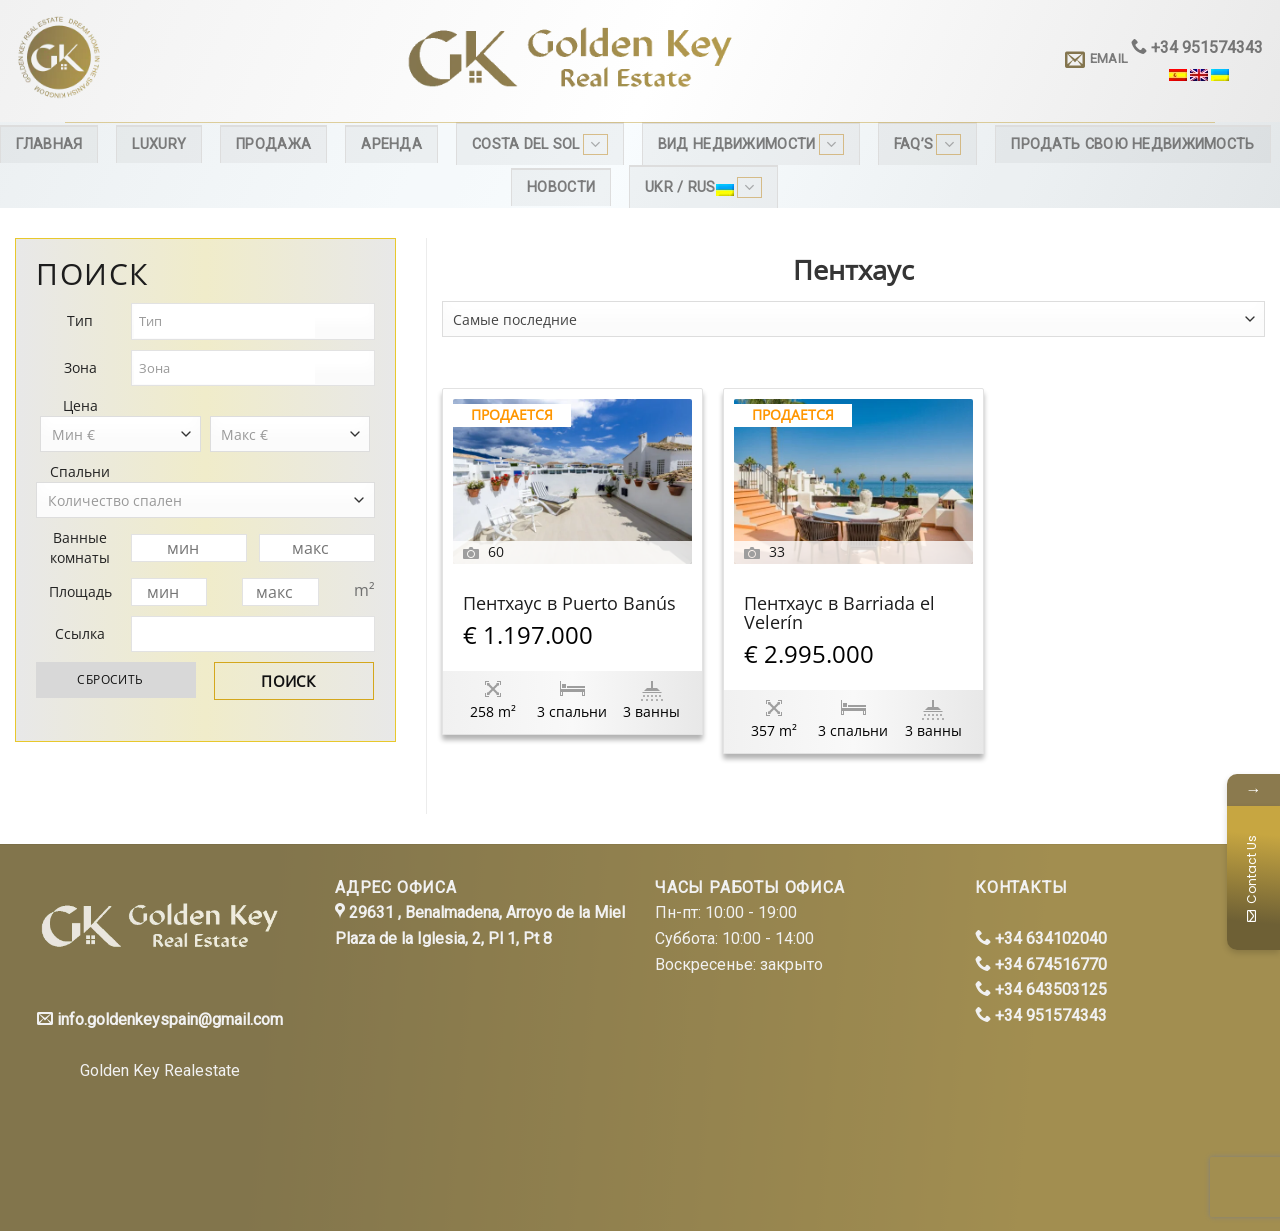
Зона (80, 367)
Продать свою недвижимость (1132, 144)
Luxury (159, 144)
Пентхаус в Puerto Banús (569, 604)
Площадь (80, 591)
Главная (49, 144)
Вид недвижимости (751, 144)
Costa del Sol (540, 144)
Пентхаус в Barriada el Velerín (839, 614)
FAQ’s (928, 144)
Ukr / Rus (703, 187)
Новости (561, 187)
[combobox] (853, 319)
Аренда (391, 144)
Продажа (273, 144)
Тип (80, 320)
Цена (80, 405)
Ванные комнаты (80, 547)
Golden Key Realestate (160, 1070)
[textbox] (224, 321)
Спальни (80, 471)
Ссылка (80, 633)
